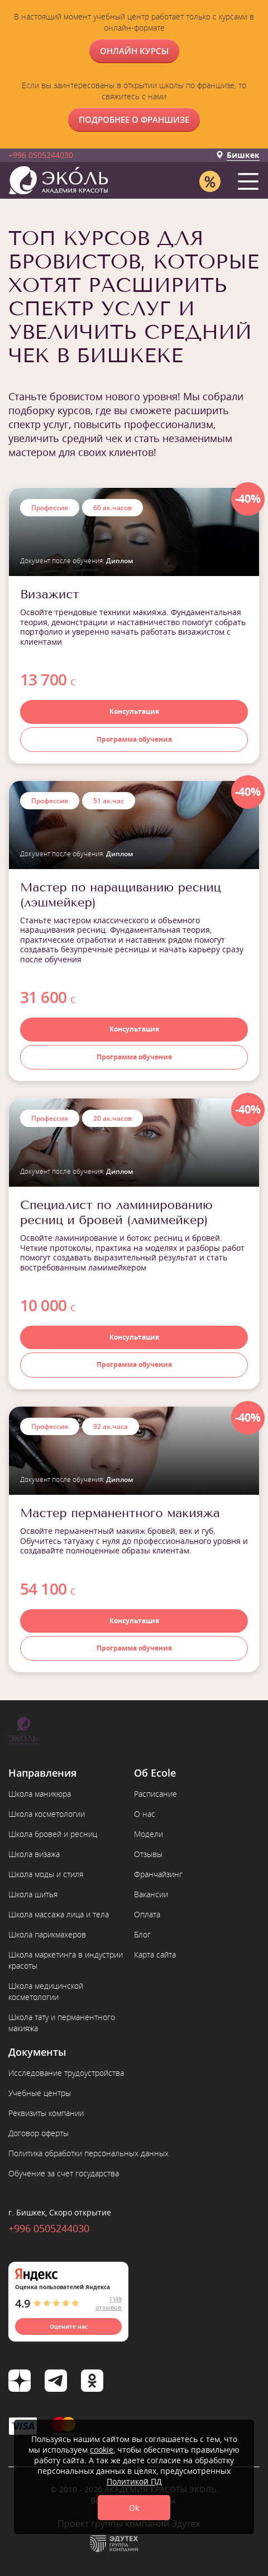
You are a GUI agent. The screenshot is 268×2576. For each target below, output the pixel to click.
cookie (101, 2449)
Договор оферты (38, 2133)
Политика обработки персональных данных (88, 2153)
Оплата (147, 1914)
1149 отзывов (108, 2303)
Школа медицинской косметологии (45, 1991)
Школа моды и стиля (45, 1874)
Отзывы (148, 1854)
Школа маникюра (39, 1793)
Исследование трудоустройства (66, 2072)
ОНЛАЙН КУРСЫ (134, 50)
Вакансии (151, 1894)
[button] (250, 178)
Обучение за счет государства (63, 2173)
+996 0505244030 (40, 155)
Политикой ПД (134, 2481)
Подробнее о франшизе (134, 119)
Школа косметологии (46, 1814)
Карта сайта (155, 1954)
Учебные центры (39, 2093)
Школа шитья (33, 1894)
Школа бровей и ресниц (52, 1834)
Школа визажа (34, 1854)
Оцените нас (69, 2326)
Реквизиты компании (46, 2113)
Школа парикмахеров (47, 1934)
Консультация (134, 711)
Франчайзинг (158, 1874)
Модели (148, 1834)
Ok (134, 2507)
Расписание (155, 1793)
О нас (144, 1814)
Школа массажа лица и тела (58, 1914)
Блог (142, 1934)
